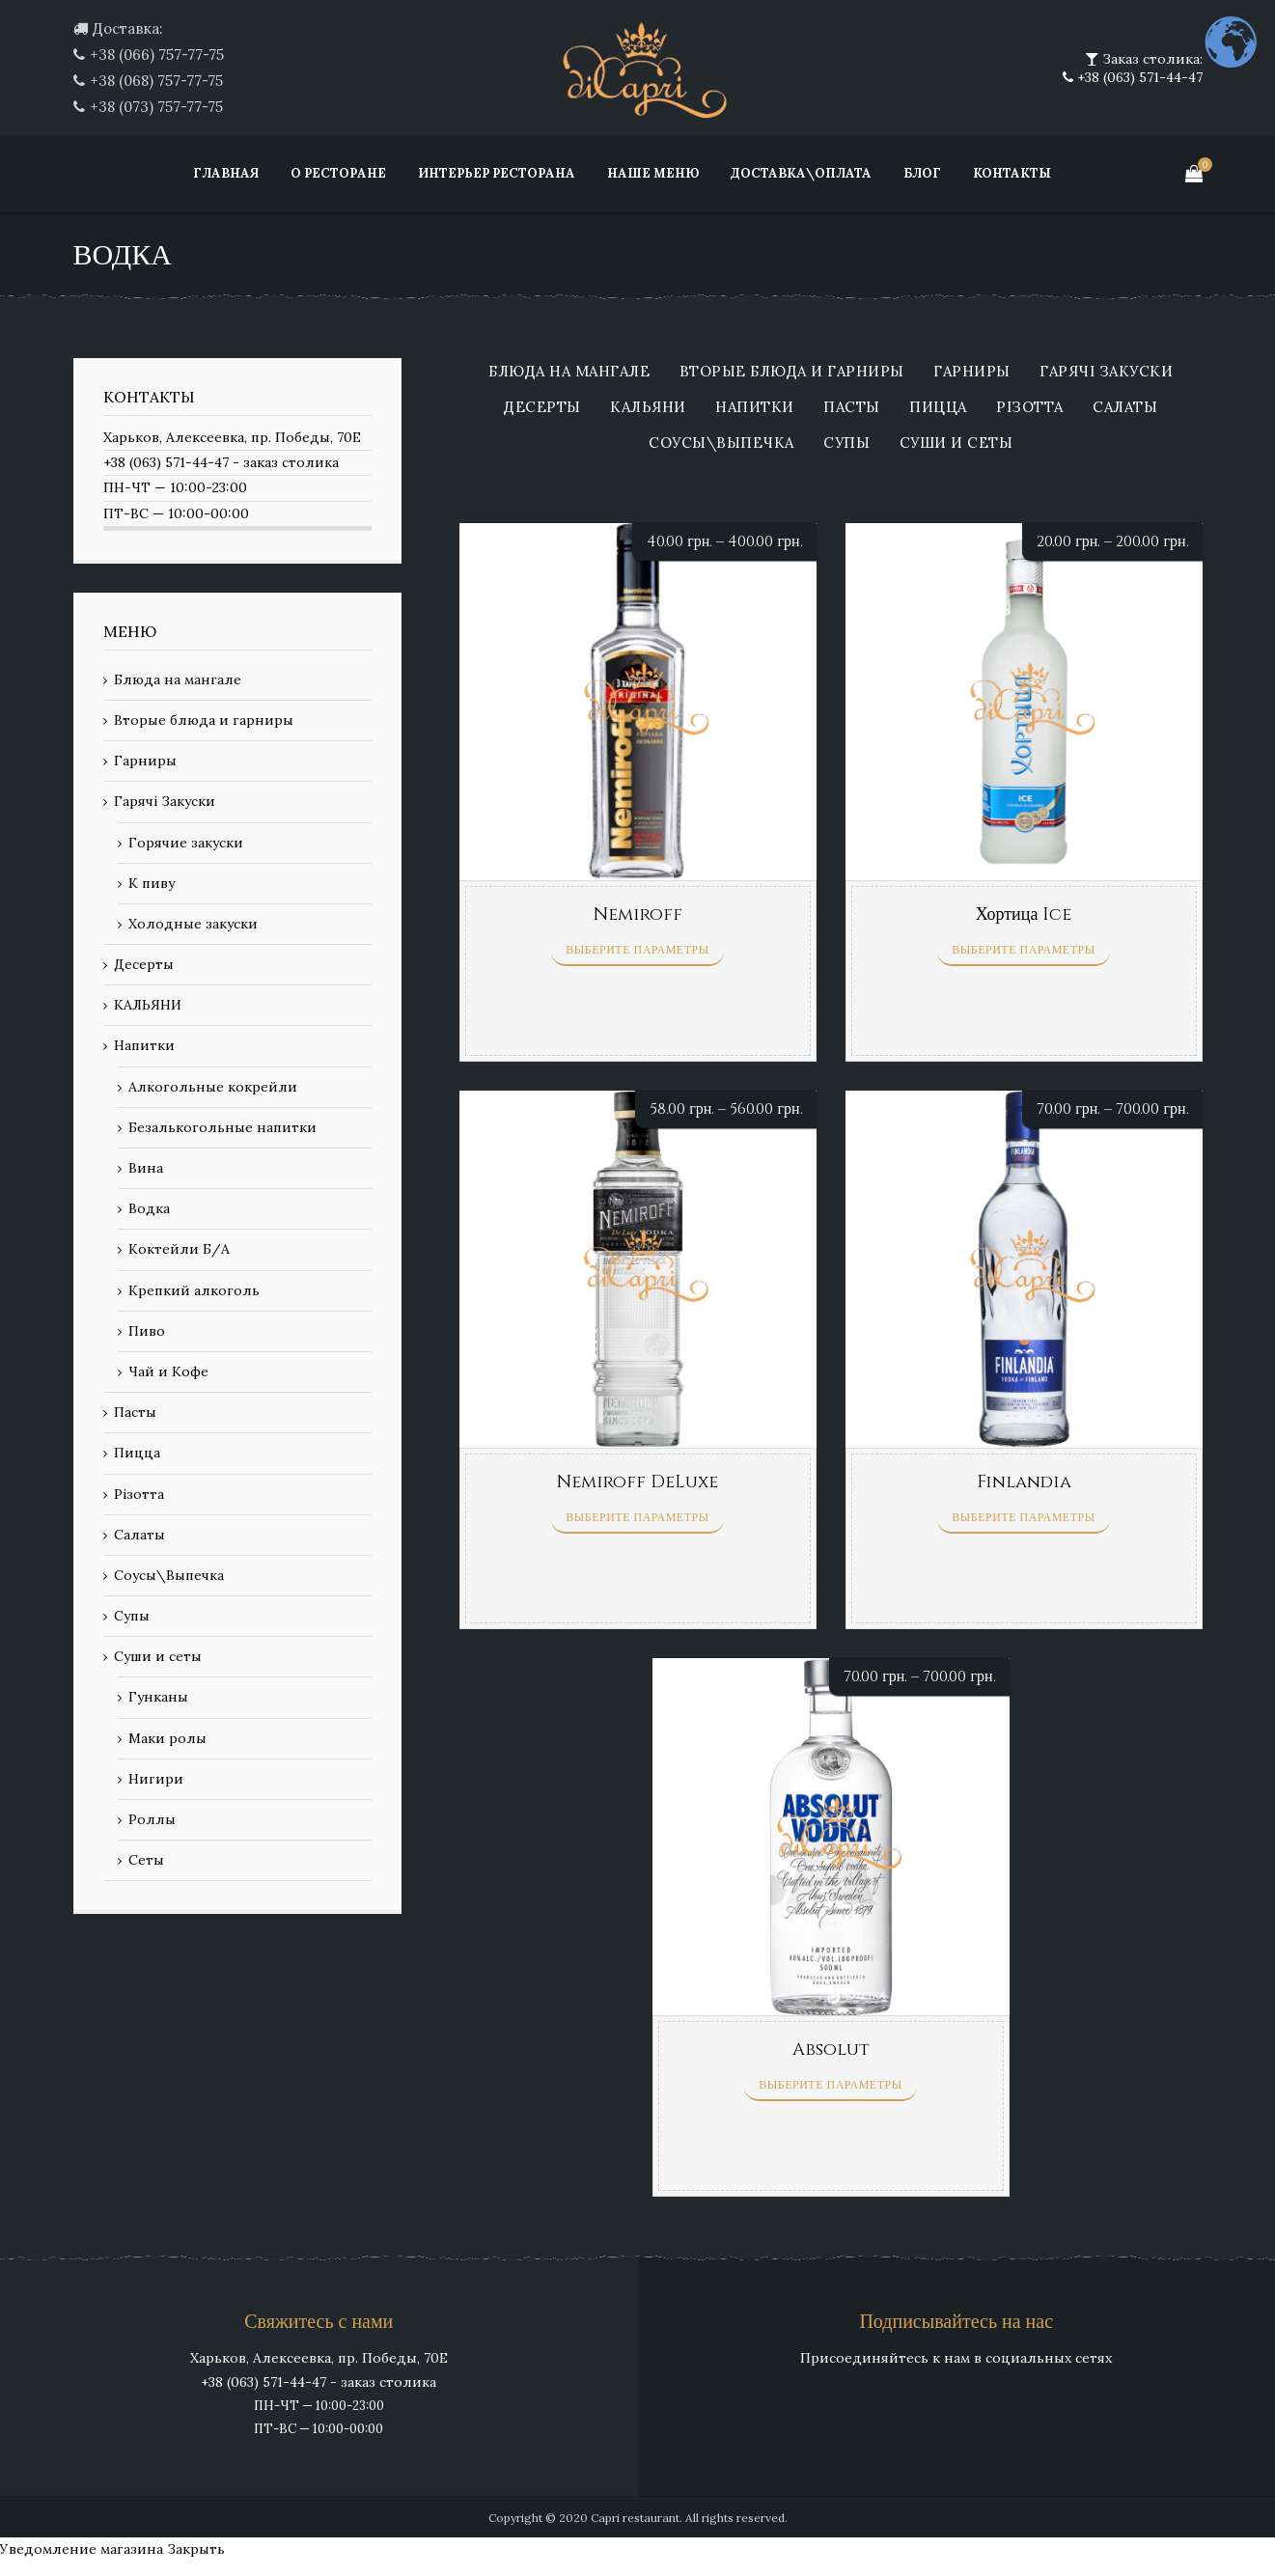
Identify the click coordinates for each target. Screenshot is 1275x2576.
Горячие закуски (185, 842)
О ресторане (338, 173)
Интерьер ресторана (496, 173)
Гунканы (158, 1696)
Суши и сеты (956, 443)
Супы (846, 443)
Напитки (754, 408)
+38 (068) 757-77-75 (156, 80)
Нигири (155, 1778)
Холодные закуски (193, 923)
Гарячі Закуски (1106, 372)
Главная (226, 173)
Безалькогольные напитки (222, 1127)
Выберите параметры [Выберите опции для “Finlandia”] (1023, 1517)
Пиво (146, 1331)
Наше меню (653, 173)
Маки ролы (167, 1738)
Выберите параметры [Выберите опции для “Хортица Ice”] (1023, 949)
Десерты (542, 408)
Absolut (831, 2049)
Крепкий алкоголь (194, 1290)
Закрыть (196, 2549)
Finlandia (1024, 1482)
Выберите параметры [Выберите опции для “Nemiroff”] (637, 949)
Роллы (152, 1819)
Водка (149, 1208)
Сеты (146, 1860)
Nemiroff (638, 914)
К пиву (151, 883)
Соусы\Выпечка (721, 443)
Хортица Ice (1024, 914)
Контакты (1012, 173)
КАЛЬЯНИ (648, 408)
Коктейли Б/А (179, 1249)
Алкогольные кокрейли (212, 1086)
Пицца (938, 408)
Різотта (1030, 408)
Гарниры (972, 372)
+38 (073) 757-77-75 (156, 106)
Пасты (851, 408)
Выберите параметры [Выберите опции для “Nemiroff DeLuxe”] (637, 1517)
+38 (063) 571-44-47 (1138, 77)
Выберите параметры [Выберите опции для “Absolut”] (830, 2084)
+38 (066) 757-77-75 (157, 54)
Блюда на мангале (569, 372)
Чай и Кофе (168, 1371)
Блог (922, 173)
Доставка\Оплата (801, 173)
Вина (145, 1168)
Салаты (1125, 408)
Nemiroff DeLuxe (637, 1482)
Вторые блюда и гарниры (791, 372)
